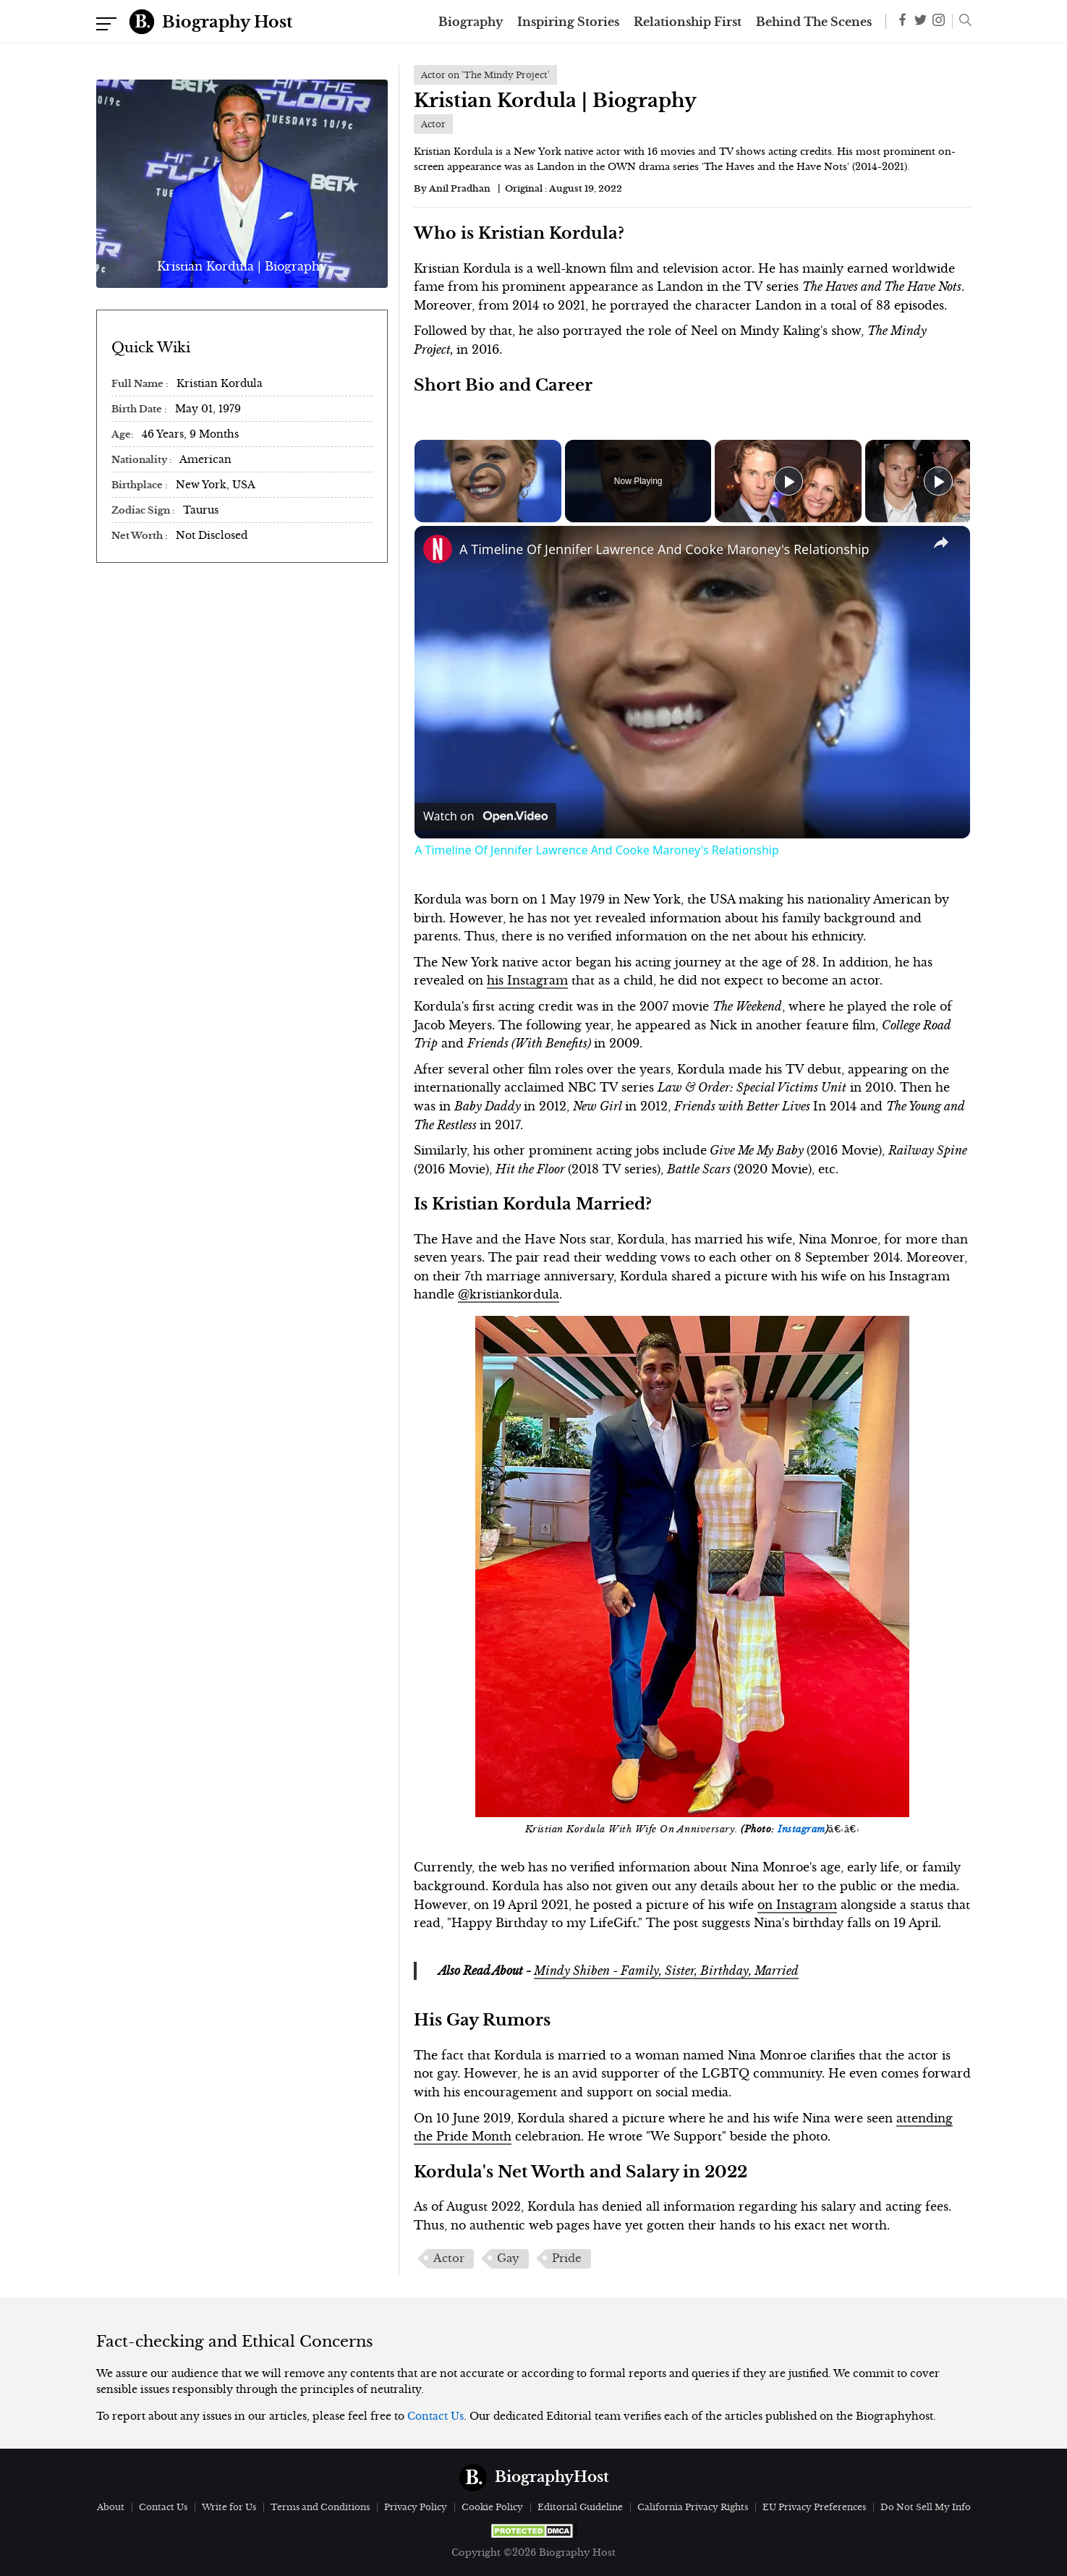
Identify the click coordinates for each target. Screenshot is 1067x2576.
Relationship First (687, 21)
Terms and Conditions (320, 2506)
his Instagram (527, 980)
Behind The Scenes (814, 21)
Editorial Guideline (580, 2506)
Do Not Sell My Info (925, 2506)
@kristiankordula (508, 1294)
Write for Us (229, 2506)
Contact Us (435, 2416)
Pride (567, 2258)
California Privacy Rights (692, 2506)
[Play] (788, 481)
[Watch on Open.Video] (485, 816)
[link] (437, 549)
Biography (470, 21)
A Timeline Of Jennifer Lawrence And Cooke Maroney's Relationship (664, 549)
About (110, 2506)
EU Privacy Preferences (814, 2506)
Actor (448, 2258)
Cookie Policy (492, 2506)
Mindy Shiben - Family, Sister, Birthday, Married (666, 1970)
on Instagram (797, 1904)
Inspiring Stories (568, 21)
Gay (508, 2258)
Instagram (801, 1829)
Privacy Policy (415, 2506)
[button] (962, 21)
